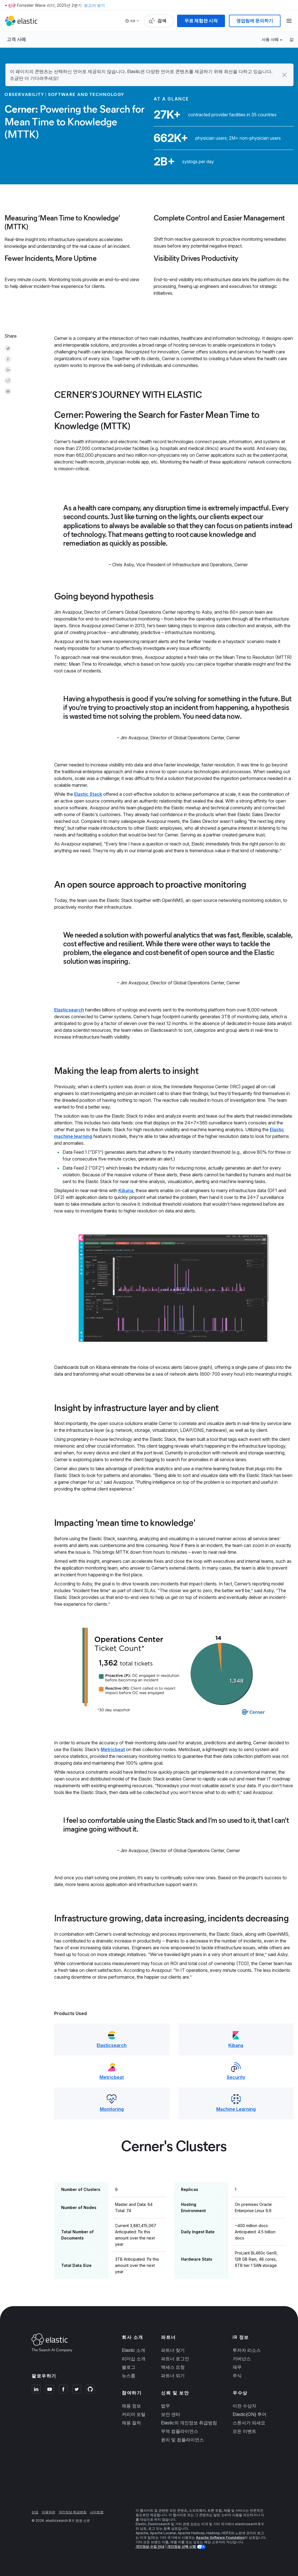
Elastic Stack (88, 794)
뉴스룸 (128, 2375)
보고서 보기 (94, 5)
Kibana (125, 1190)
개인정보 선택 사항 (182, 2546)
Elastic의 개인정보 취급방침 (189, 2423)
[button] (284, 74)
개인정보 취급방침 (73, 2512)
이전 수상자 (244, 2406)
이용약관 (48, 2512)
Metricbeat (113, 1749)
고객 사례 (16, 39)
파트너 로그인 (175, 2358)
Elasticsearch (69, 1010)
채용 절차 (131, 2423)
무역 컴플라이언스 (179, 2431)
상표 (35, 2512)
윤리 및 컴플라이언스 (182, 2439)
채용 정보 (131, 2406)
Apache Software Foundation (220, 2537)
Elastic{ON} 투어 (249, 2414)
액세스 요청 (173, 2367)
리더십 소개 (133, 2358)
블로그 (128, 2367)
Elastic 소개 (133, 2350)
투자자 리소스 (247, 2350)
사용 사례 (270, 39)
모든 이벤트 (244, 2431)
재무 (237, 2367)
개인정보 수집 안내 (150, 2546)
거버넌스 (242, 2358)
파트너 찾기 (173, 2350)
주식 (237, 2375)
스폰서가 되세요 (249, 2423)
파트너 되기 (173, 2375)
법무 (165, 2406)
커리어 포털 (133, 2414)
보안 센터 (170, 2414)
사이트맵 (96, 2512)
